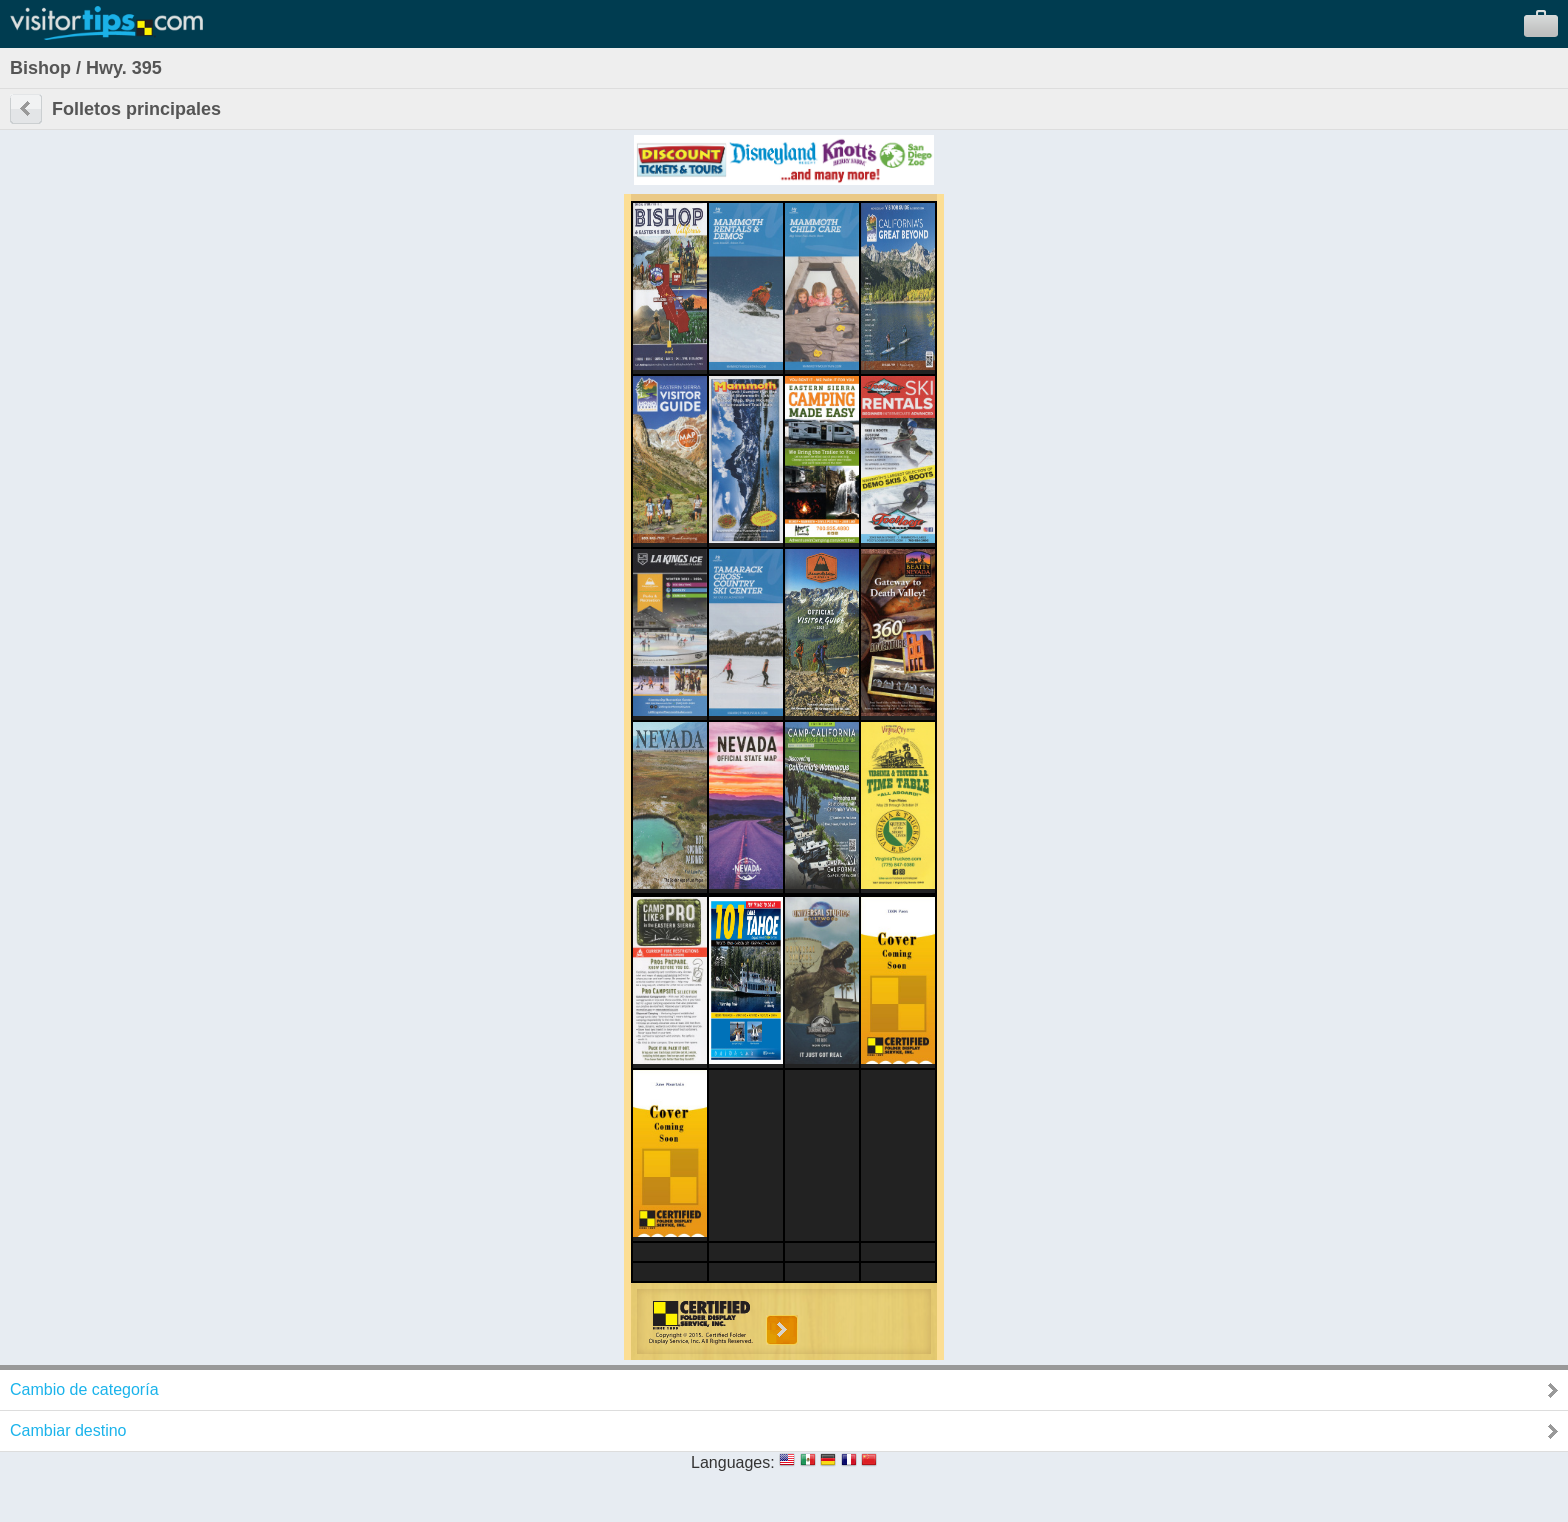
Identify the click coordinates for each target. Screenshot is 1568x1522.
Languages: (733, 1462)
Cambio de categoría (84, 1389)
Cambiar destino (68, 1430)
